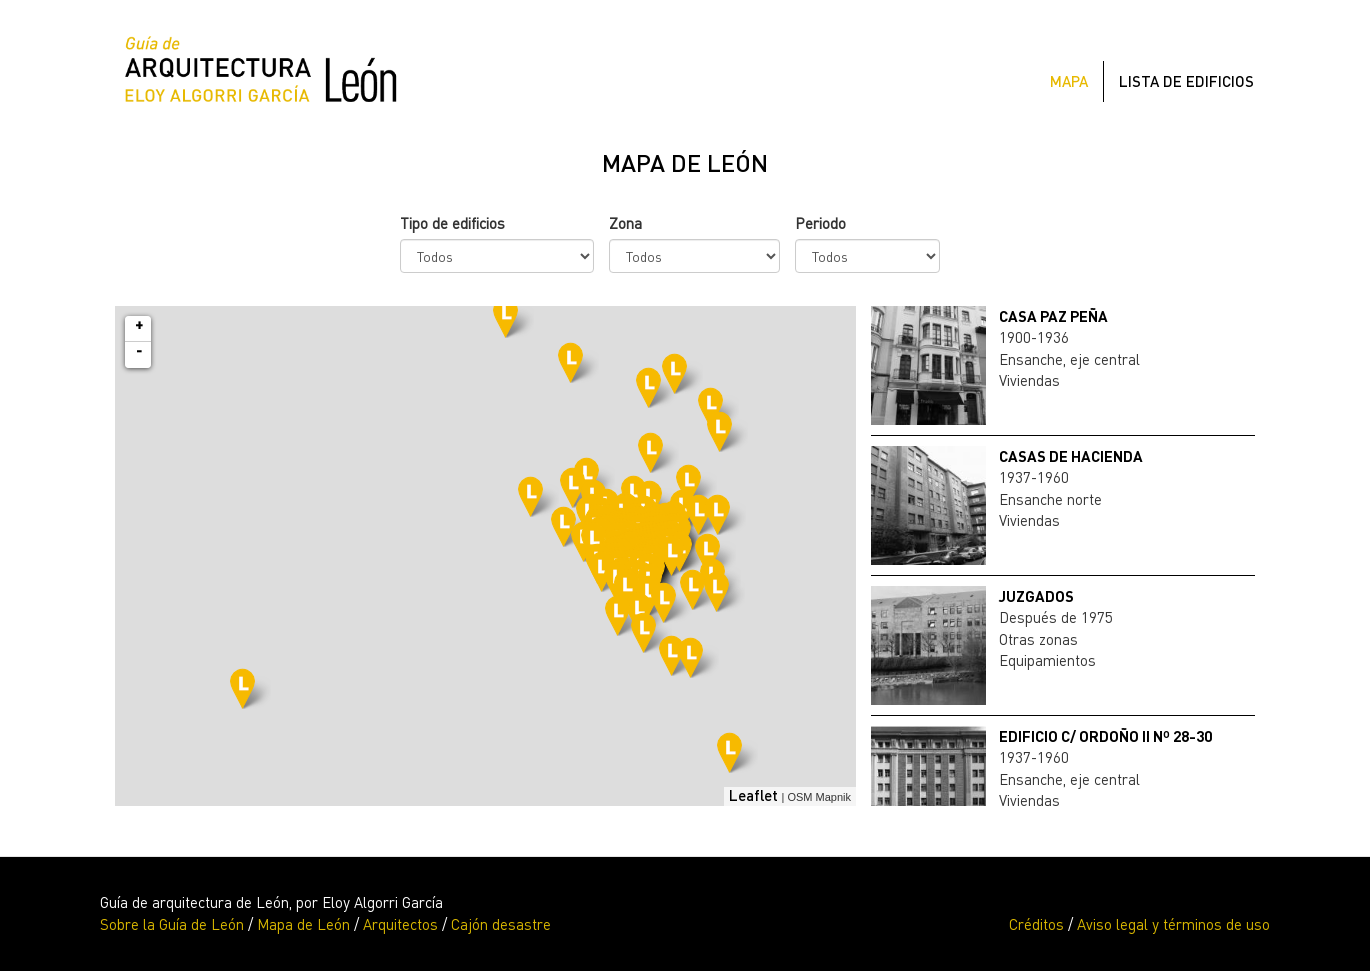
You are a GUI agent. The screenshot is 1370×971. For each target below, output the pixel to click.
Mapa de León (303, 924)
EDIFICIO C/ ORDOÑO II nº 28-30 (1105, 736)
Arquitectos (400, 924)
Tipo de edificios (452, 223)
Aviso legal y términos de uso (1173, 924)
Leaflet (753, 795)
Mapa (1069, 81)
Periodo (820, 223)
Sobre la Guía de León (172, 924)
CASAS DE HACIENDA (1071, 456)
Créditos (1036, 924)
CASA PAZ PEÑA (1053, 316)
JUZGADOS (1036, 596)
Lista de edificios (1186, 81)
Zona (625, 223)
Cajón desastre (501, 924)
